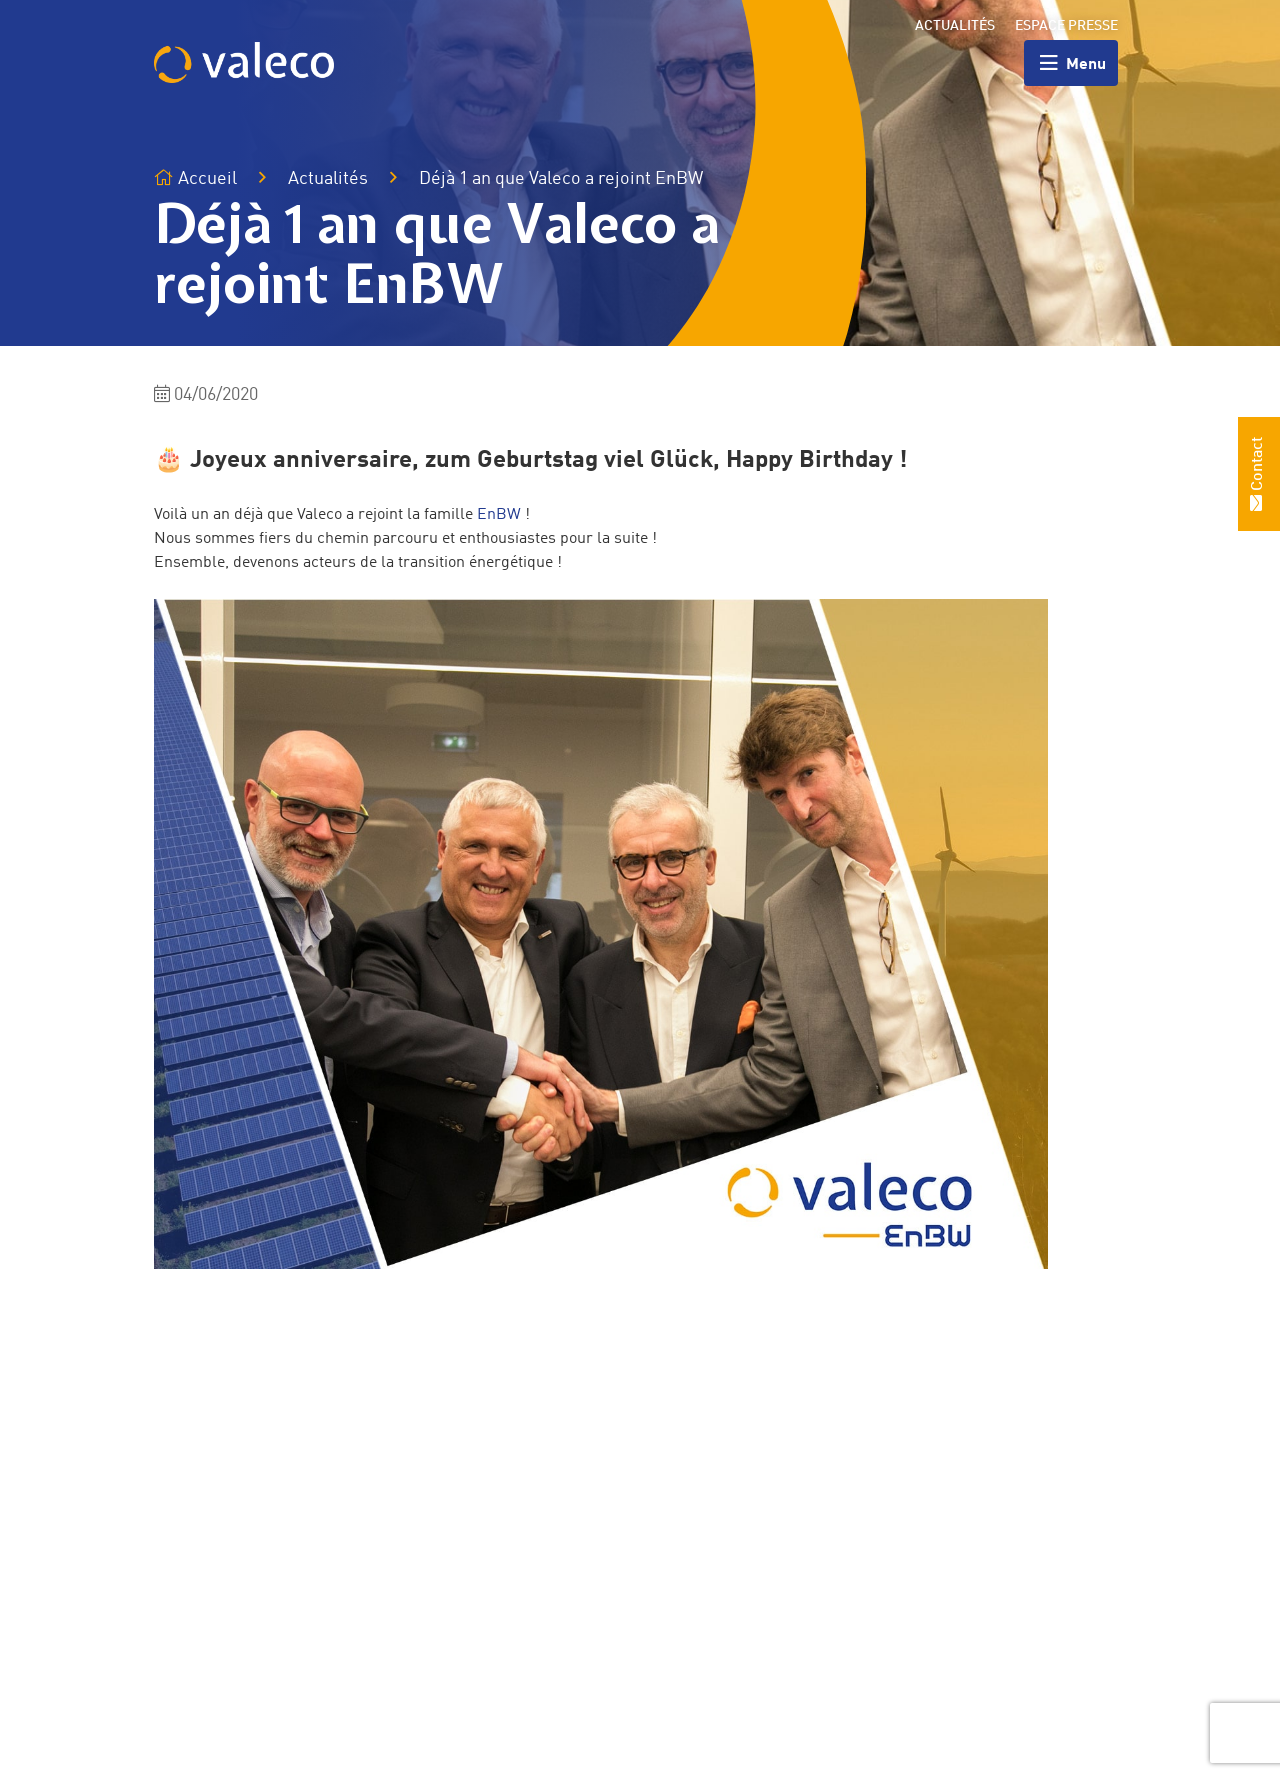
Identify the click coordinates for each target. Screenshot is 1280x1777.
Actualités (955, 26)
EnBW (499, 515)
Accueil (195, 178)
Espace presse (1066, 26)
